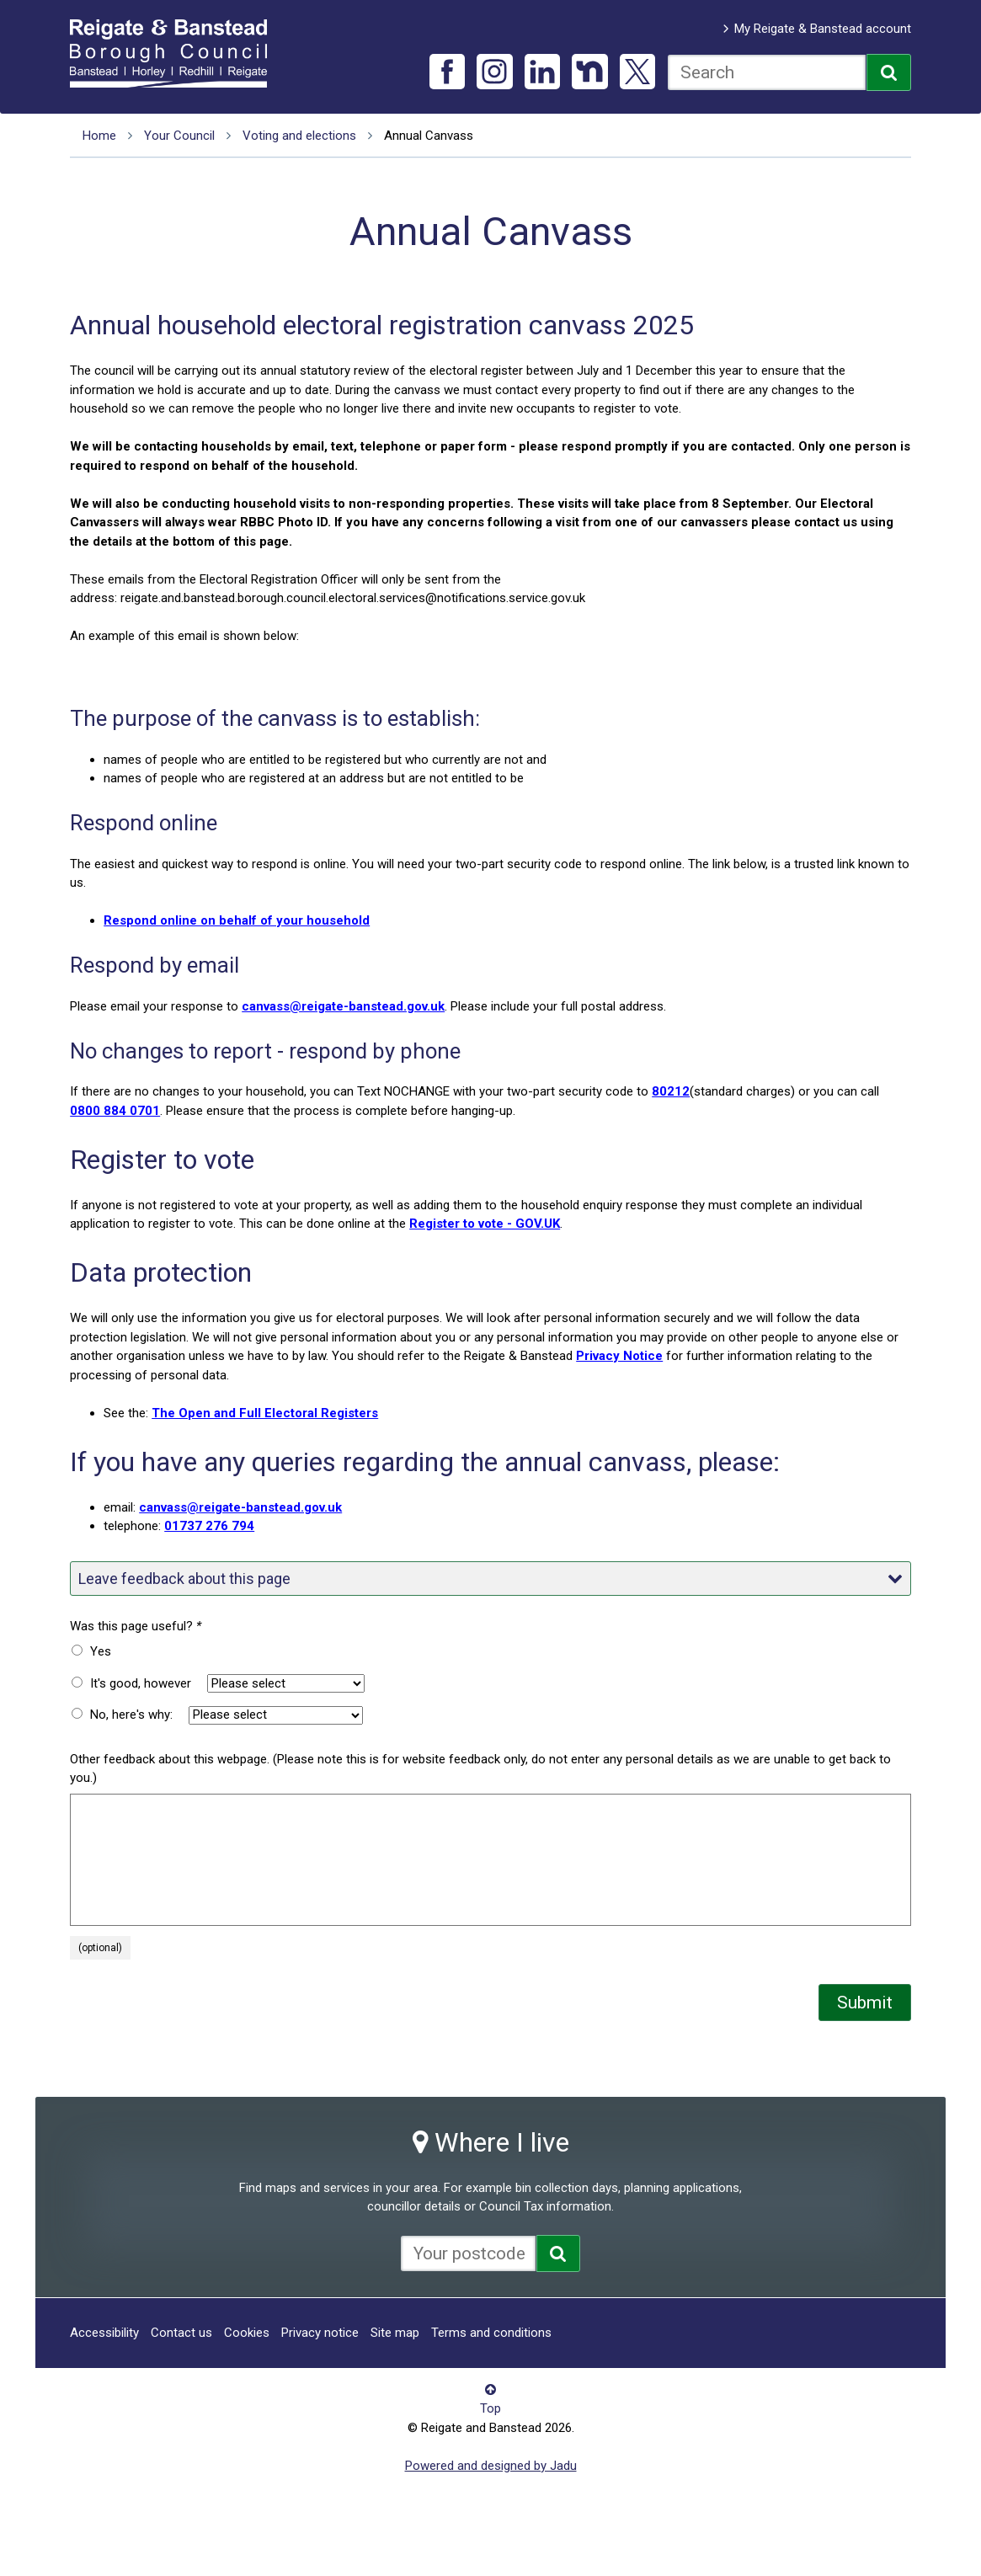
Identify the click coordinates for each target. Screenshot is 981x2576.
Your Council (179, 135)
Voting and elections (299, 135)
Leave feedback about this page (490, 1578)
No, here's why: (131, 1714)
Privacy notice (320, 2332)
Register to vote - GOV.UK (484, 1223)
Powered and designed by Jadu (491, 2465)
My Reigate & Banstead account (822, 28)
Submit (865, 2002)
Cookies (246, 2332)
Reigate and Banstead (177, 53)
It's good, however (140, 1683)
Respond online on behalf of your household (237, 920)
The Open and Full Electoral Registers (265, 1413)
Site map (395, 2332)
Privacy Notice (619, 1355)
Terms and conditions (491, 2332)
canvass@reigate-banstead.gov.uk (343, 1006)
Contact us (181, 2332)
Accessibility (104, 2332)
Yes (100, 1651)
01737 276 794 (209, 1525)
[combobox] (767, 72)
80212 (671, 1091)
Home (99, 135)
